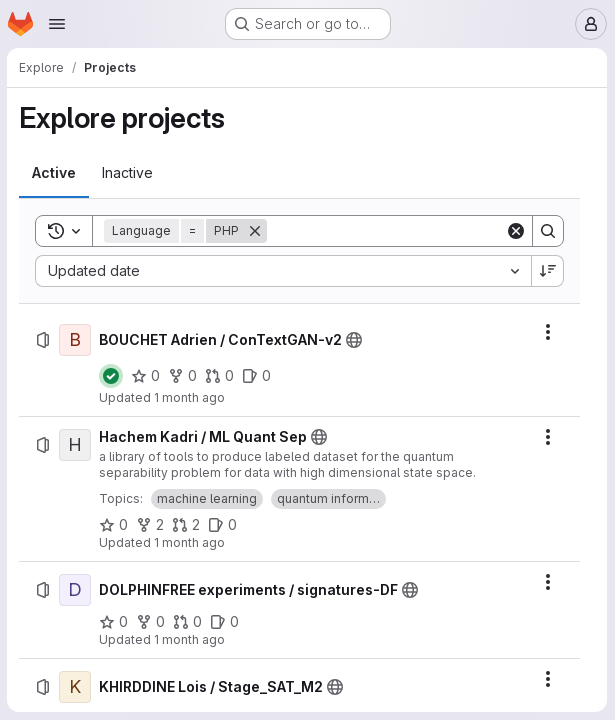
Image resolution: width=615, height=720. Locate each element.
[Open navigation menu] (57, 24)
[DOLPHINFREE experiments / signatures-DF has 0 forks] (151, 622)
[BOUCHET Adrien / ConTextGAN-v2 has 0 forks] (183, 376)
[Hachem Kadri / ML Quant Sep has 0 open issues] (223, 525)
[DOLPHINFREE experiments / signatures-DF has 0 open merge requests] (188, 622)
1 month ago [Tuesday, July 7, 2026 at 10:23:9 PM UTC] (190, 639)
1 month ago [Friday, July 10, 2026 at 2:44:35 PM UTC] (190, 397)
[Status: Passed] (112, 376)
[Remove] (256, 231)
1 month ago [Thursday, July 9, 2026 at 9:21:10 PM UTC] (190, 542)
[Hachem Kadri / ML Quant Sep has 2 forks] (151, 525)
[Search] (392, 231)
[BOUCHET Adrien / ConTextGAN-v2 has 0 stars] (146, 376)
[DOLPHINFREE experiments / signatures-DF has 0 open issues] (225, 622)
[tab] (55, 173)
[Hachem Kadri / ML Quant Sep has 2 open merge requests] (187, 525)
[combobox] (283, 271)
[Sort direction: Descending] (548, 271)
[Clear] (516, 231)
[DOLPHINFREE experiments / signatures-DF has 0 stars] (114, 622)
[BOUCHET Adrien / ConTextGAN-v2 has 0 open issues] (257, 376)
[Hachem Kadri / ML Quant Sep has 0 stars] (114, 525)
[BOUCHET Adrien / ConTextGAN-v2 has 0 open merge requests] (220, 376)
